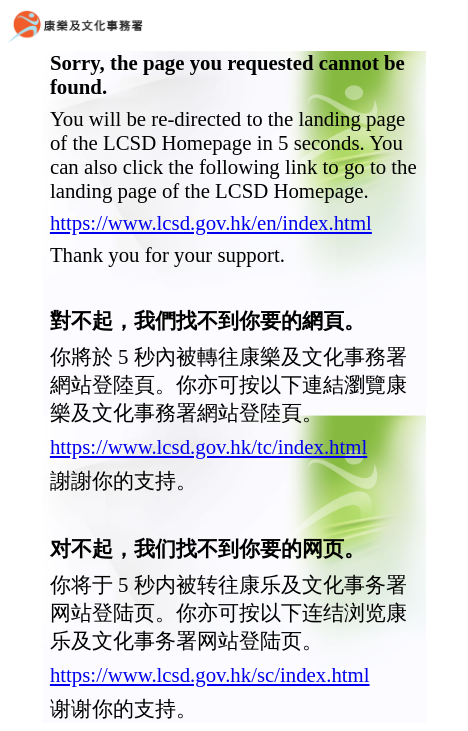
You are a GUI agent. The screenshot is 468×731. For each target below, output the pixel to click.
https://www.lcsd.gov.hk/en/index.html (211, 222)
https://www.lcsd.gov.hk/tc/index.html (208, 446)
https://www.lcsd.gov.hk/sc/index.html (210, 674)
